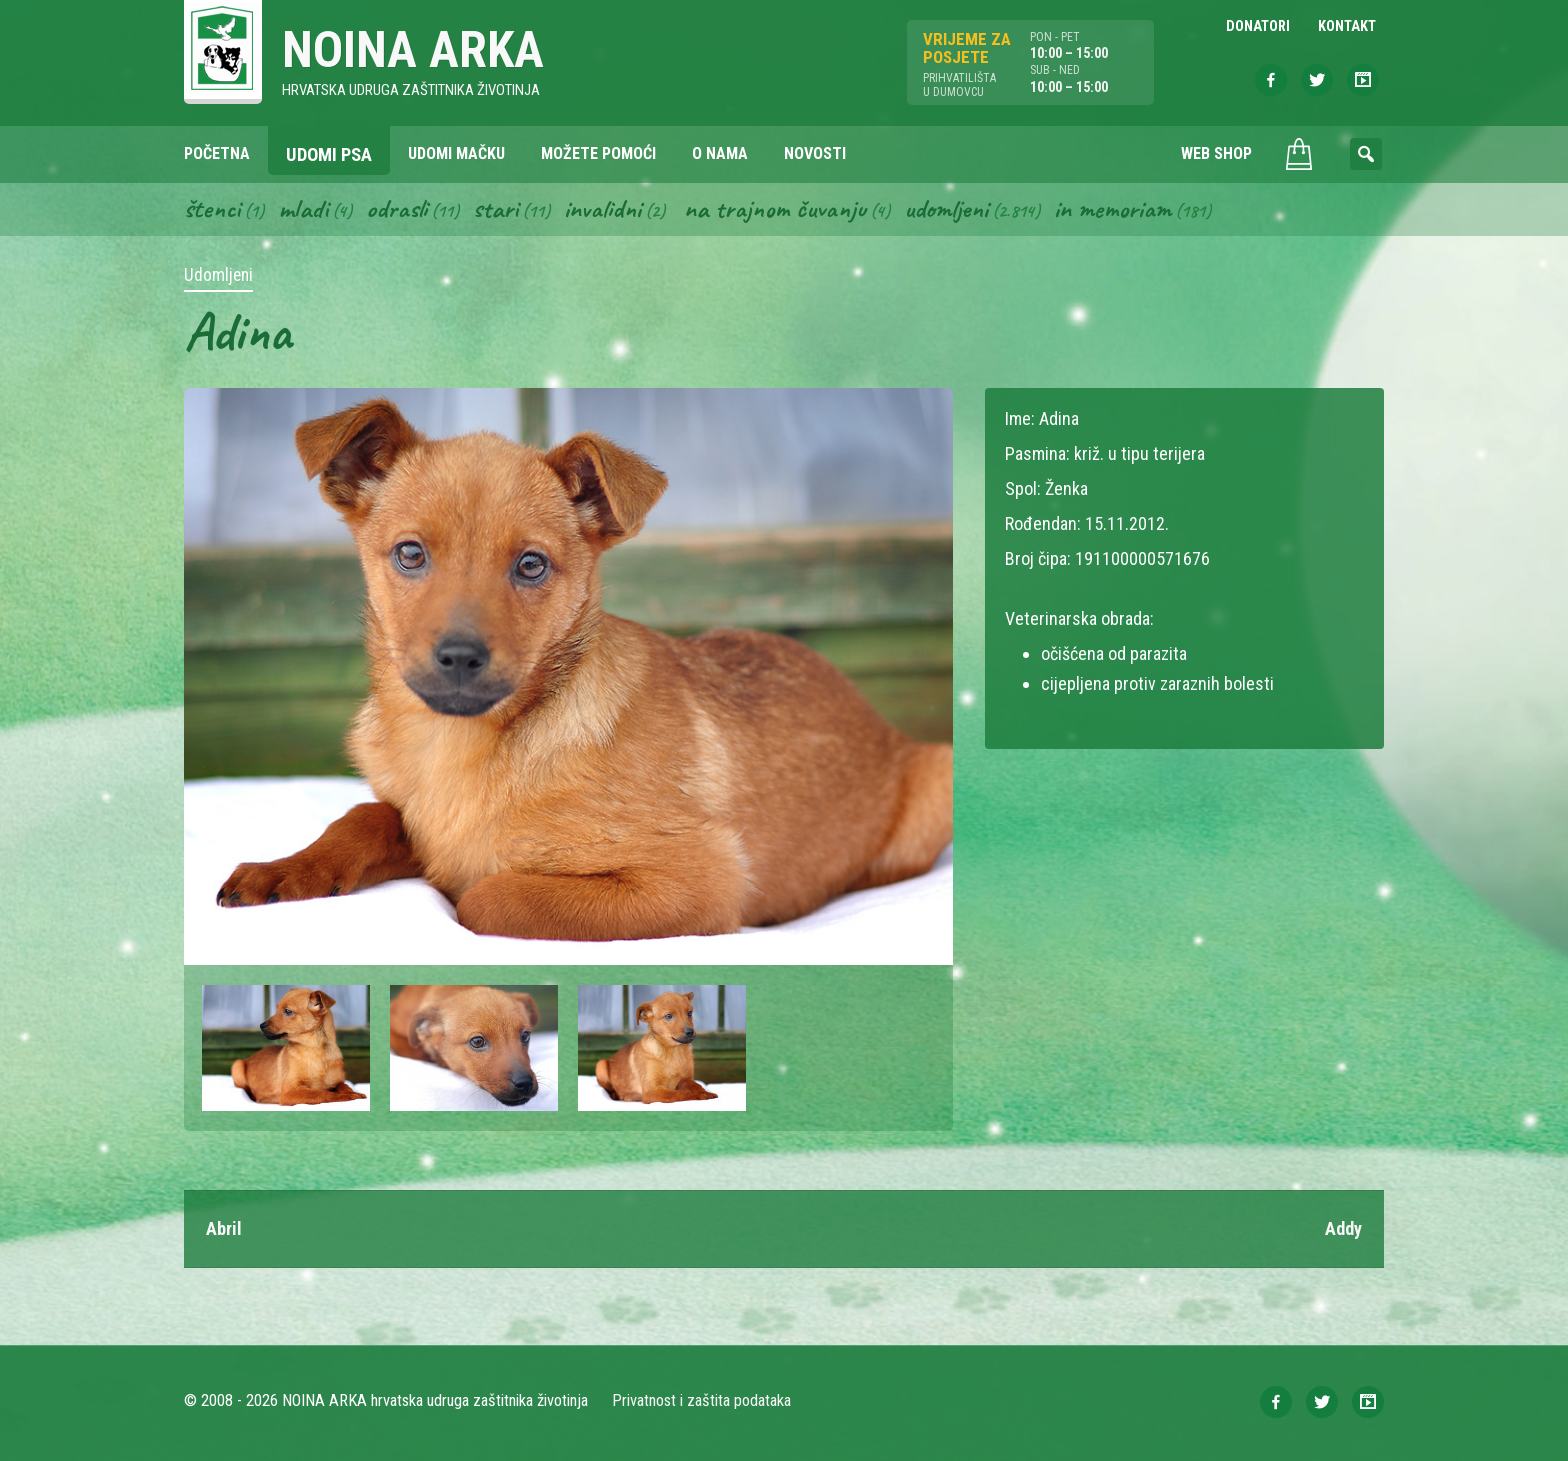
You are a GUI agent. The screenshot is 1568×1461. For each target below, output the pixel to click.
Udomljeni (946, 208)
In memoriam (1112, 208)
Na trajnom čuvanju (775, 208)
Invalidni (602, 208)
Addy (1343, 1228)
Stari (495, 208)
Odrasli (396, 208)
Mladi (303, 208)
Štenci (212, 208)
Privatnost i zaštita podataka (701, 1400)
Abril (224, 1228)
